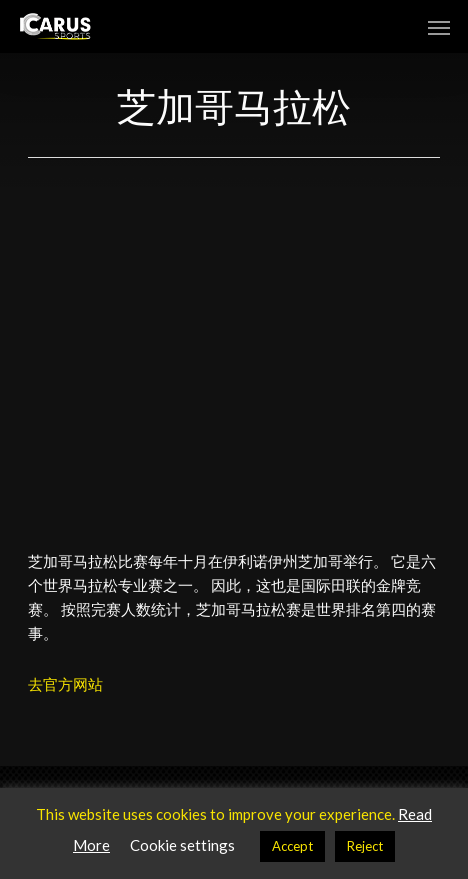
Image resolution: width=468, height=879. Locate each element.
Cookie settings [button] (182, 845)
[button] (439, 27)
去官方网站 (65, 684)
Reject (365, 846)
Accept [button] (292, 846)
